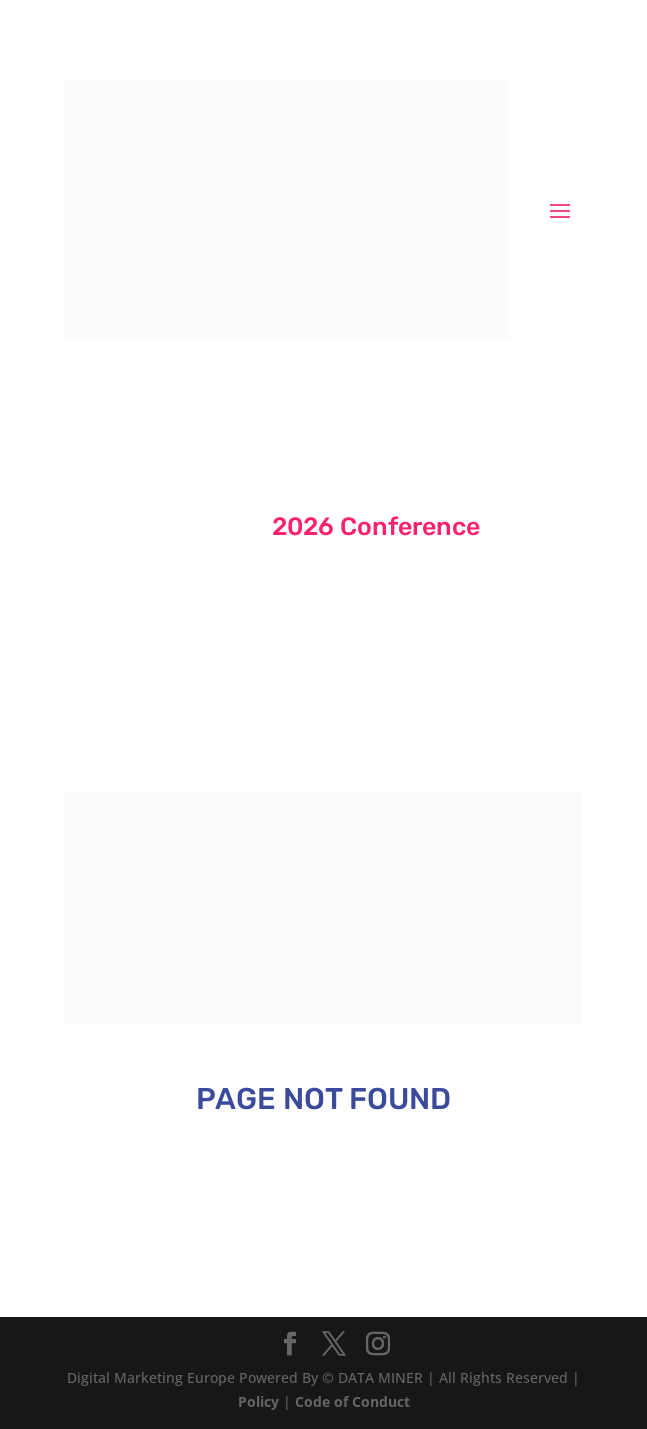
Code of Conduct (352, 1401)
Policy (258, 1401)
